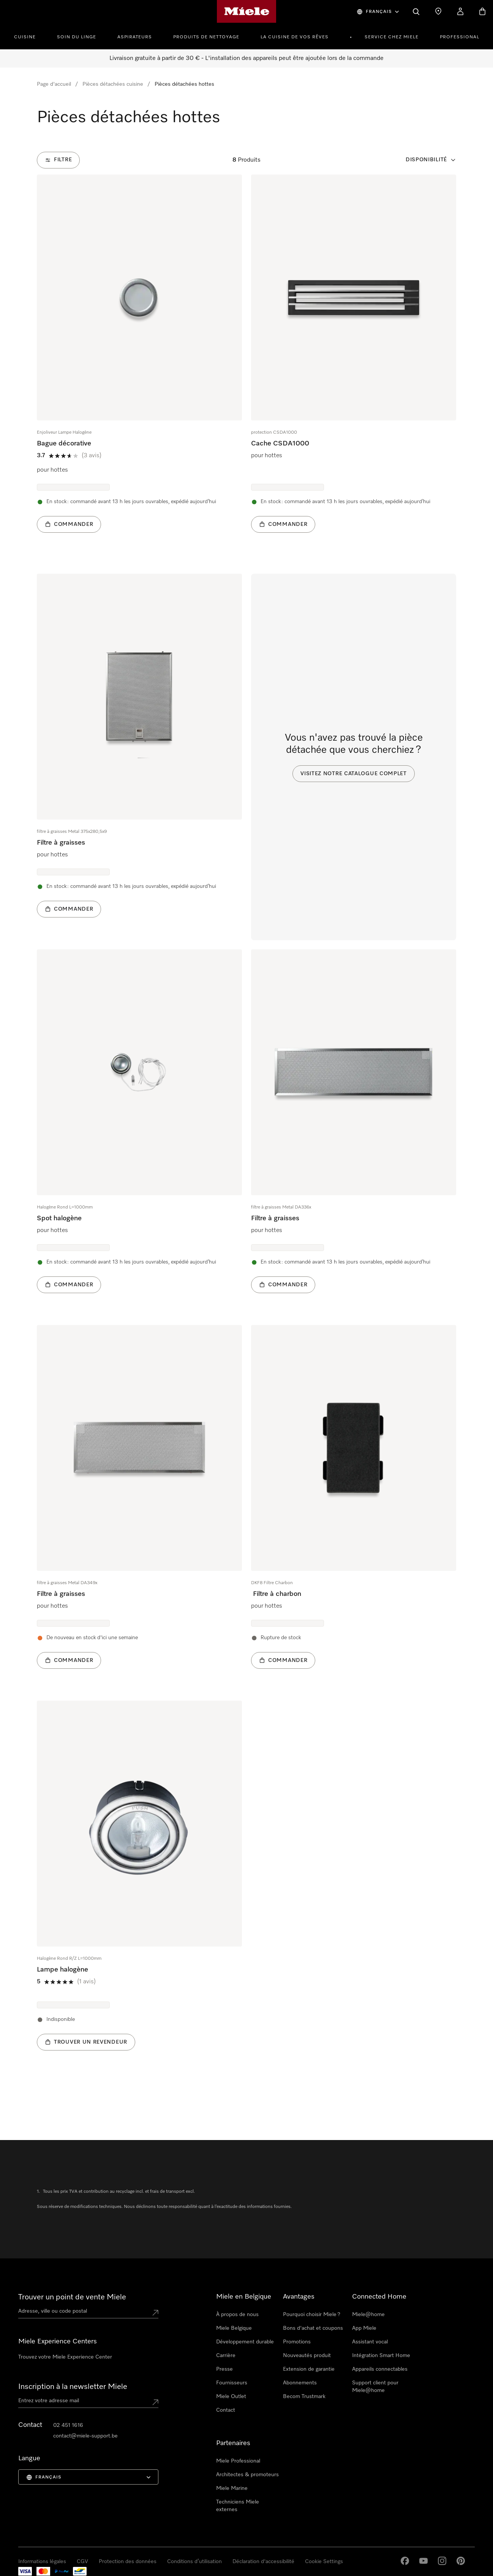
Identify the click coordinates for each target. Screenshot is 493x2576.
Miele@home (368, 2314)
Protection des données (127, 2561)
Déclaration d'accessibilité (263, 2561)
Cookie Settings (324, 2561)
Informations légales (42, 2561)
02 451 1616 (68, 2425)
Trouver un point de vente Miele (72, 2297)
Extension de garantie (309, 2369)
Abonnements (300, 2383)
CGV (82, 2561)
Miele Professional (238, 2461)
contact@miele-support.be (85, 2436)
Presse (224, 2369)
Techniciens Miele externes (237, 2505)
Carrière (225, 2355)
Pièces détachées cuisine (112, 84)
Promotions (297, 2342)
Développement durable (245, 2342)
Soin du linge (76, 37)
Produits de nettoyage (206, 37)
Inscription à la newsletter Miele (72, 2386)
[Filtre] (58, 160)
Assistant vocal (370, 2342)
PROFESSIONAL (459, 37)
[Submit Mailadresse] (155, 2402)
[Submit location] (155, 2313)
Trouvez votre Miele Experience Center (65, 2357)
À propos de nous (237, 2314)
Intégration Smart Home (381, 2355)
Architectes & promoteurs (247, 2474)
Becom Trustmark (304, 2396)
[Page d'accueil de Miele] (247, 11)
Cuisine (25, 37)
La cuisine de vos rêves (295, 37)
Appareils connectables (380, 2369)
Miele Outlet (231, 2396)
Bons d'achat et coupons (313, 2328)
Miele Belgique (234, 2328)
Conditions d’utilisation (194, 2561)
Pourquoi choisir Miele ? (311, 2314)
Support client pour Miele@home (375, 2386)
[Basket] (482, 11)
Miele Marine (232, 2488)
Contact (225, 2410)
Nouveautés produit (307, 2355)
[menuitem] (29, 36)
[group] (139, 365)
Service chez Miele (392, 37)
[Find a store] (438, 11)
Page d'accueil (54, 84)
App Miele (364, 2328)
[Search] (416, 11)
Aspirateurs (134, 37)
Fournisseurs (231, 2383)
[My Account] (460, 11)
